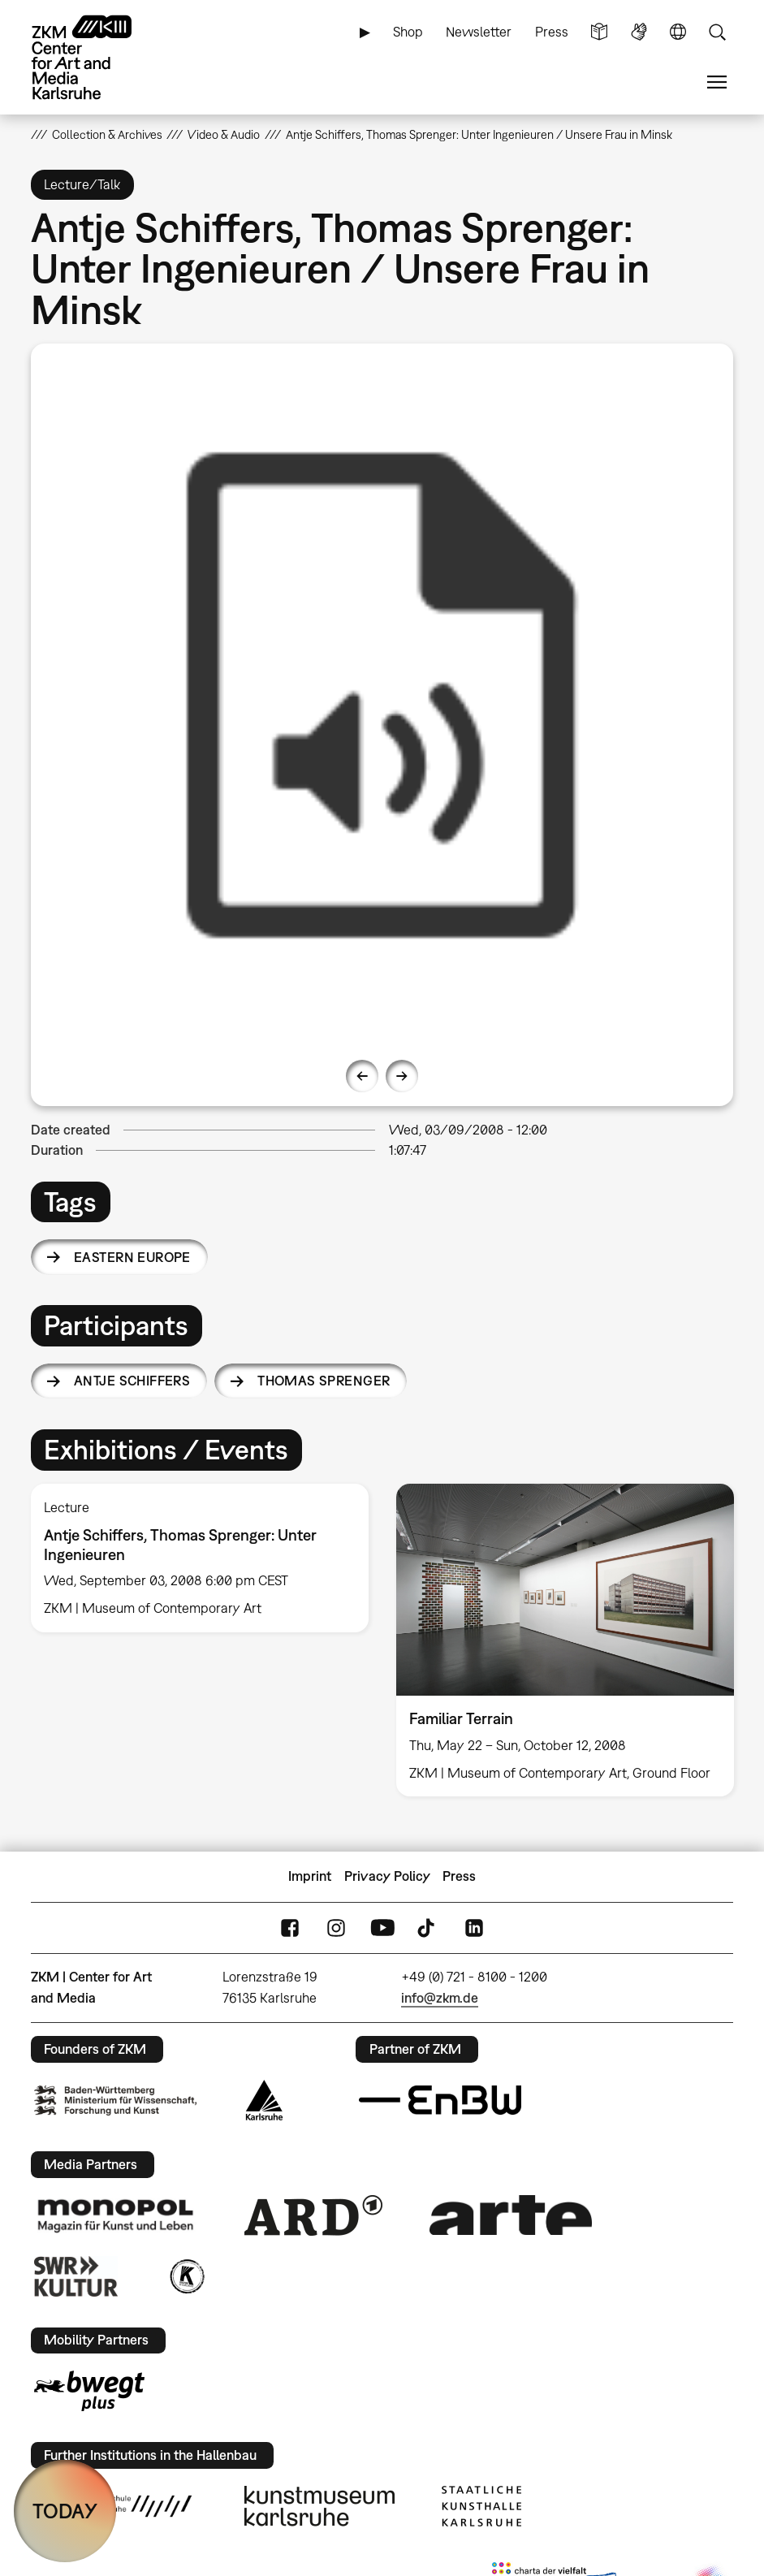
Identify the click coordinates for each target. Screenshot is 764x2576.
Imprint (309, 1876)
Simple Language (599, 32)
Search (717, 32)
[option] (382, 695)
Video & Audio (224, 134)
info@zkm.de (439, 1998)
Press (551, 32)
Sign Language (639, 32)
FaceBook (290, 1927)
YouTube (382, 1927)
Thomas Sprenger (323, 1380)
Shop (408, 32)
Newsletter (478, 32)
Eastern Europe (132, 1257)
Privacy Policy (387, 1876)
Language (678, 32)
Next (402, 1076)
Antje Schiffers (132, 1380)
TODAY (64, 2510)
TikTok (428, 1927)
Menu (717, 82)
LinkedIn (474, 1927)
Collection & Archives (107, 134)
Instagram (336, 1927)
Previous (362, 1076)
